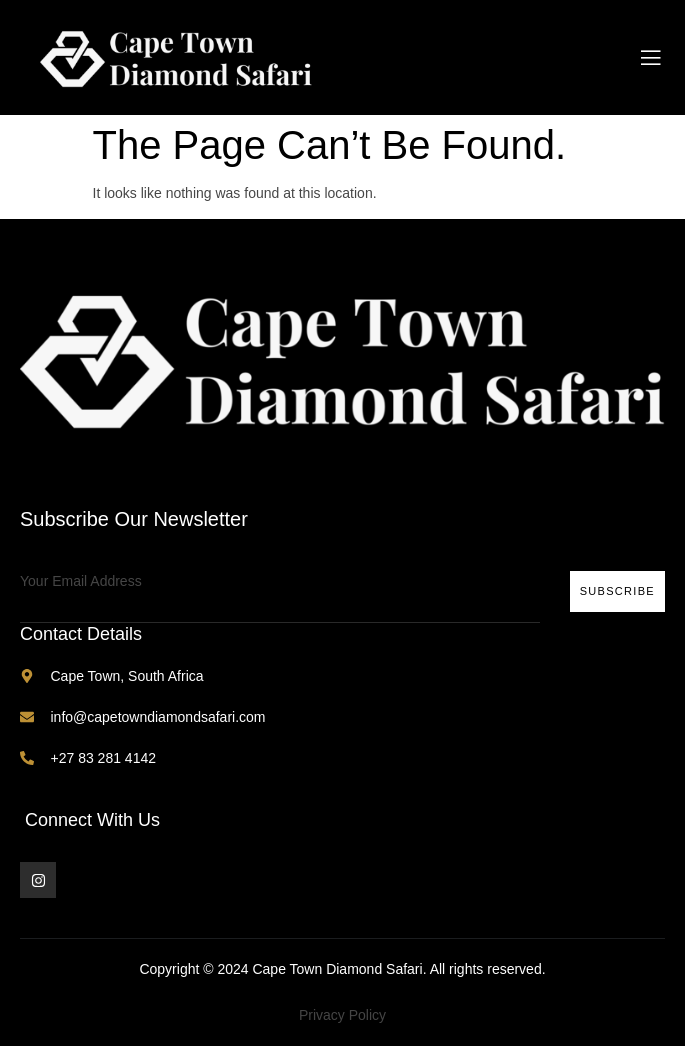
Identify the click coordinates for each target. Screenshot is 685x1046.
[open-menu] (651, 58)
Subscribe (617, 591)
